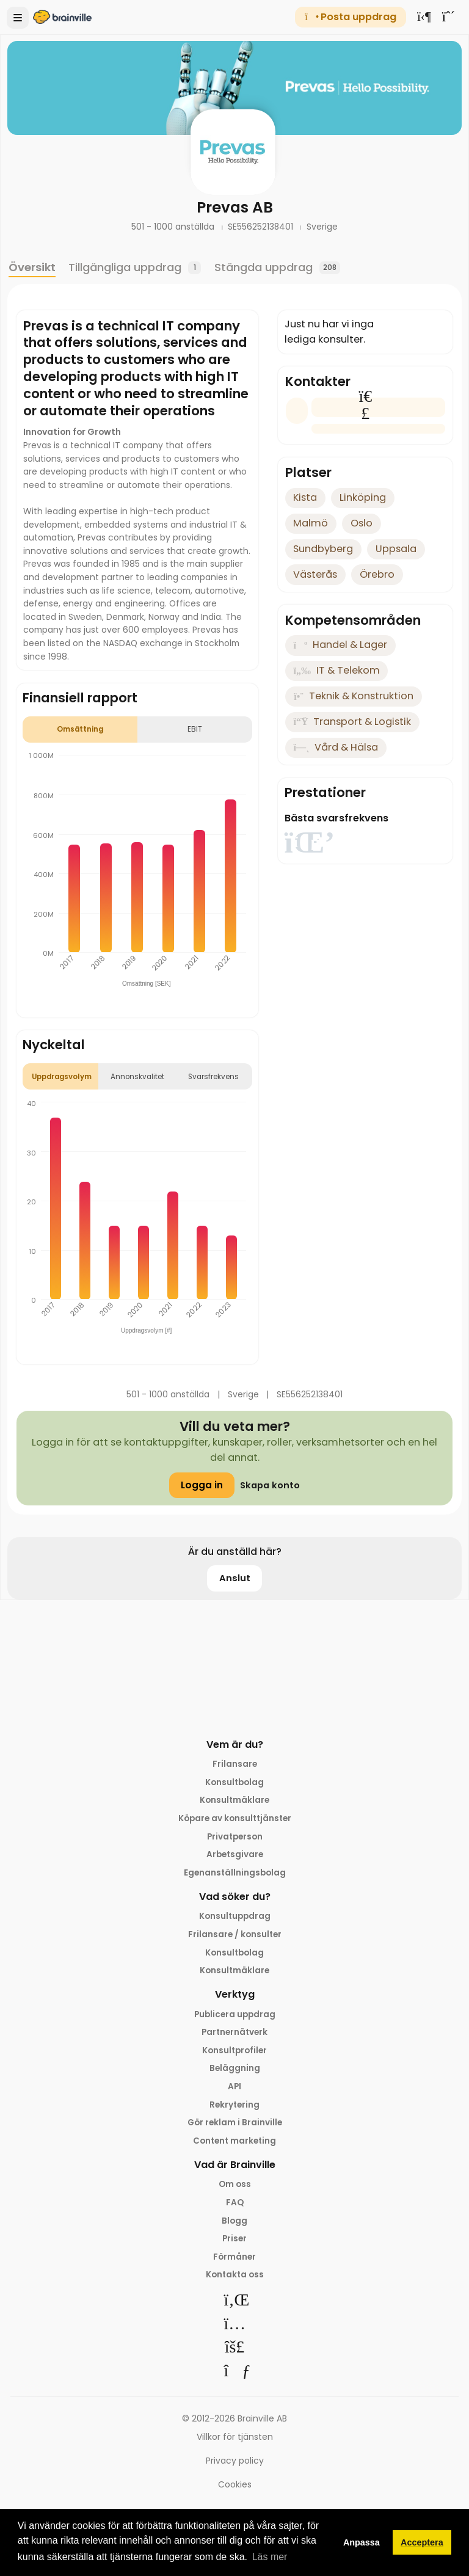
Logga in (200, 1485)
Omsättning (80, 729)
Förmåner (234, 2264)
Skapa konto (270, 1485)
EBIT (194, 729)
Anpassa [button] (361, 2542)
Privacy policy (235, 2469)
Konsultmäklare (235, 1801)
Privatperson (234, 1838)
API (235, 2092)
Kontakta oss (234, 2283)
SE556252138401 (262, 226)
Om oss (235, 2191)
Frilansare (235, 1764)
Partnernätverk (235, 2036)
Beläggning (234, 2073)
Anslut (234, 1578)
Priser (234, 2246)
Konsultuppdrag (234, 1918)
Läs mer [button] (270, 2557)
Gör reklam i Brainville (234, 2128)
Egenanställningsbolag (234, 1874)
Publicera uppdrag (235, 2018)
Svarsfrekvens (213, 1077)
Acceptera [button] (422, 2542)
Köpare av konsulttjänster (235, 1819)
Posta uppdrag (350, 17)
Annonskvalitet (137, 1077)
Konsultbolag (234, 1782)
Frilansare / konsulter (234, 1937)
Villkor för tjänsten (235, 2446)
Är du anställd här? (235, 1552)
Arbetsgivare (235, 1856)
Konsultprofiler (234, 2054)
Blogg (234, 2228)
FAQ (234, 2209)
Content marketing (234, 2147)
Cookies (235, 2493)
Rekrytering (234, 2110)
